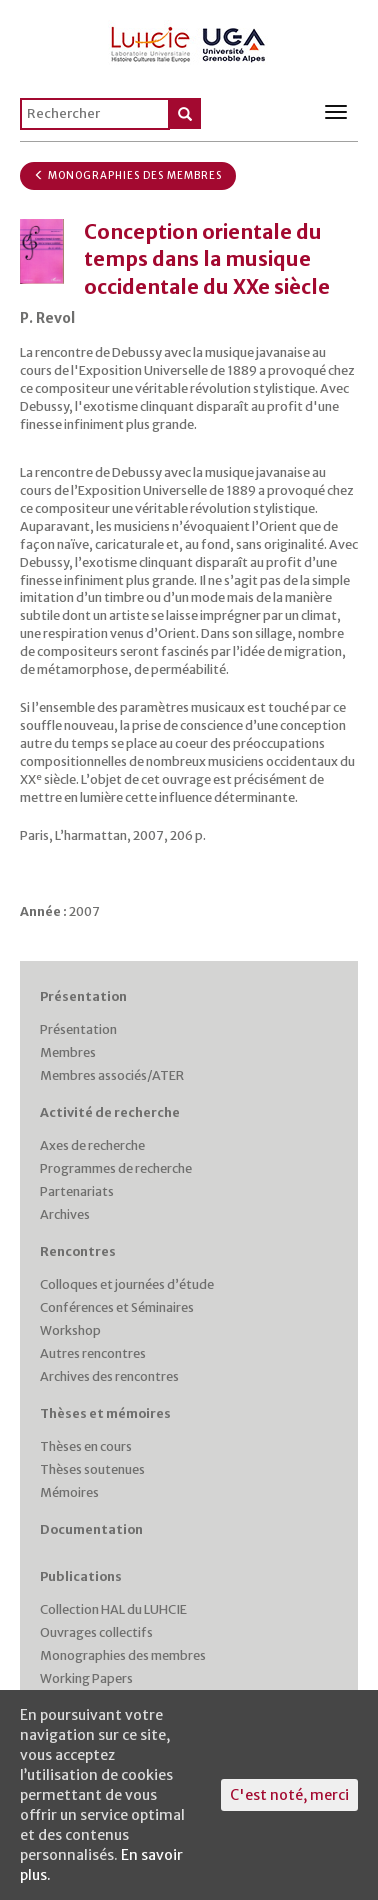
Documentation (91, 1529)
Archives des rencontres (109, 1376)
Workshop (70, 1330)
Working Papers (86, 1678)
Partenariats (77, 1191)
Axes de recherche (92, 1145)
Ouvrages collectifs (96, 1632)
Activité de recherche (110, 1112)
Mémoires (69, 1492)
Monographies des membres (128, 175)
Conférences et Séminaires (117, 1307)
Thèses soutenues (92, 1469)
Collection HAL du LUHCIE (113, 1609)
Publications (81, 1576)
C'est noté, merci (289, 1795)
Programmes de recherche (116, 1168)
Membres (68, 1052)
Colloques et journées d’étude (127, 1284)
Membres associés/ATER (112, 1075)
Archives (65, 1214)
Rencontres (78, 1251)
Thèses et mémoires (105, 1413)
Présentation (83, 996)
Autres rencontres (93, 1353)
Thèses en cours (86, 1446)
